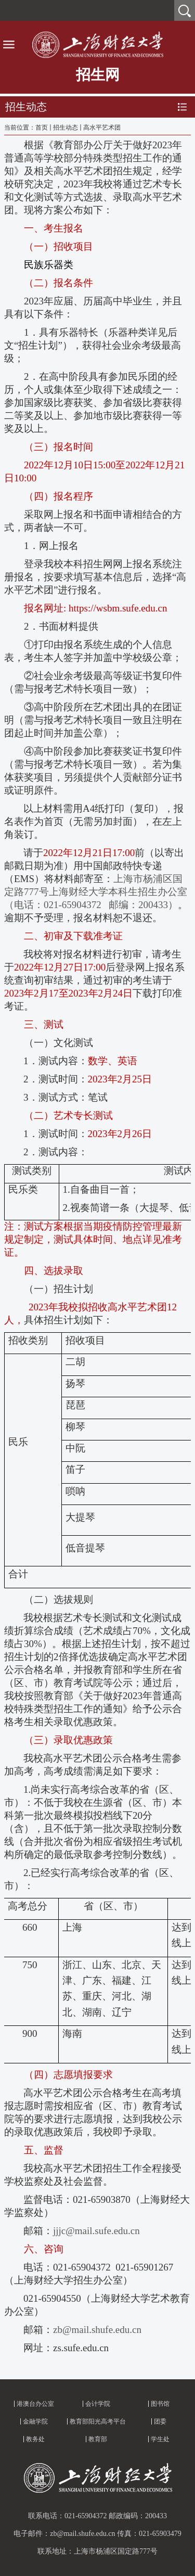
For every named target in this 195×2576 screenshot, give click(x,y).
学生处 (160, 2439)
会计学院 (97, 2403)
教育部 (97, 2439)
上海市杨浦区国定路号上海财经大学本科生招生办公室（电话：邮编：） (95, 891)
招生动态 (65, 127)
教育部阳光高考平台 (98, 2421)
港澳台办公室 (35, 2403)
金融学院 (35, 2421)
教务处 (35, 2439)
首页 (41, 127)
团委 (160, 2421)
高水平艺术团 (102, 127)
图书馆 (160, 2403)
